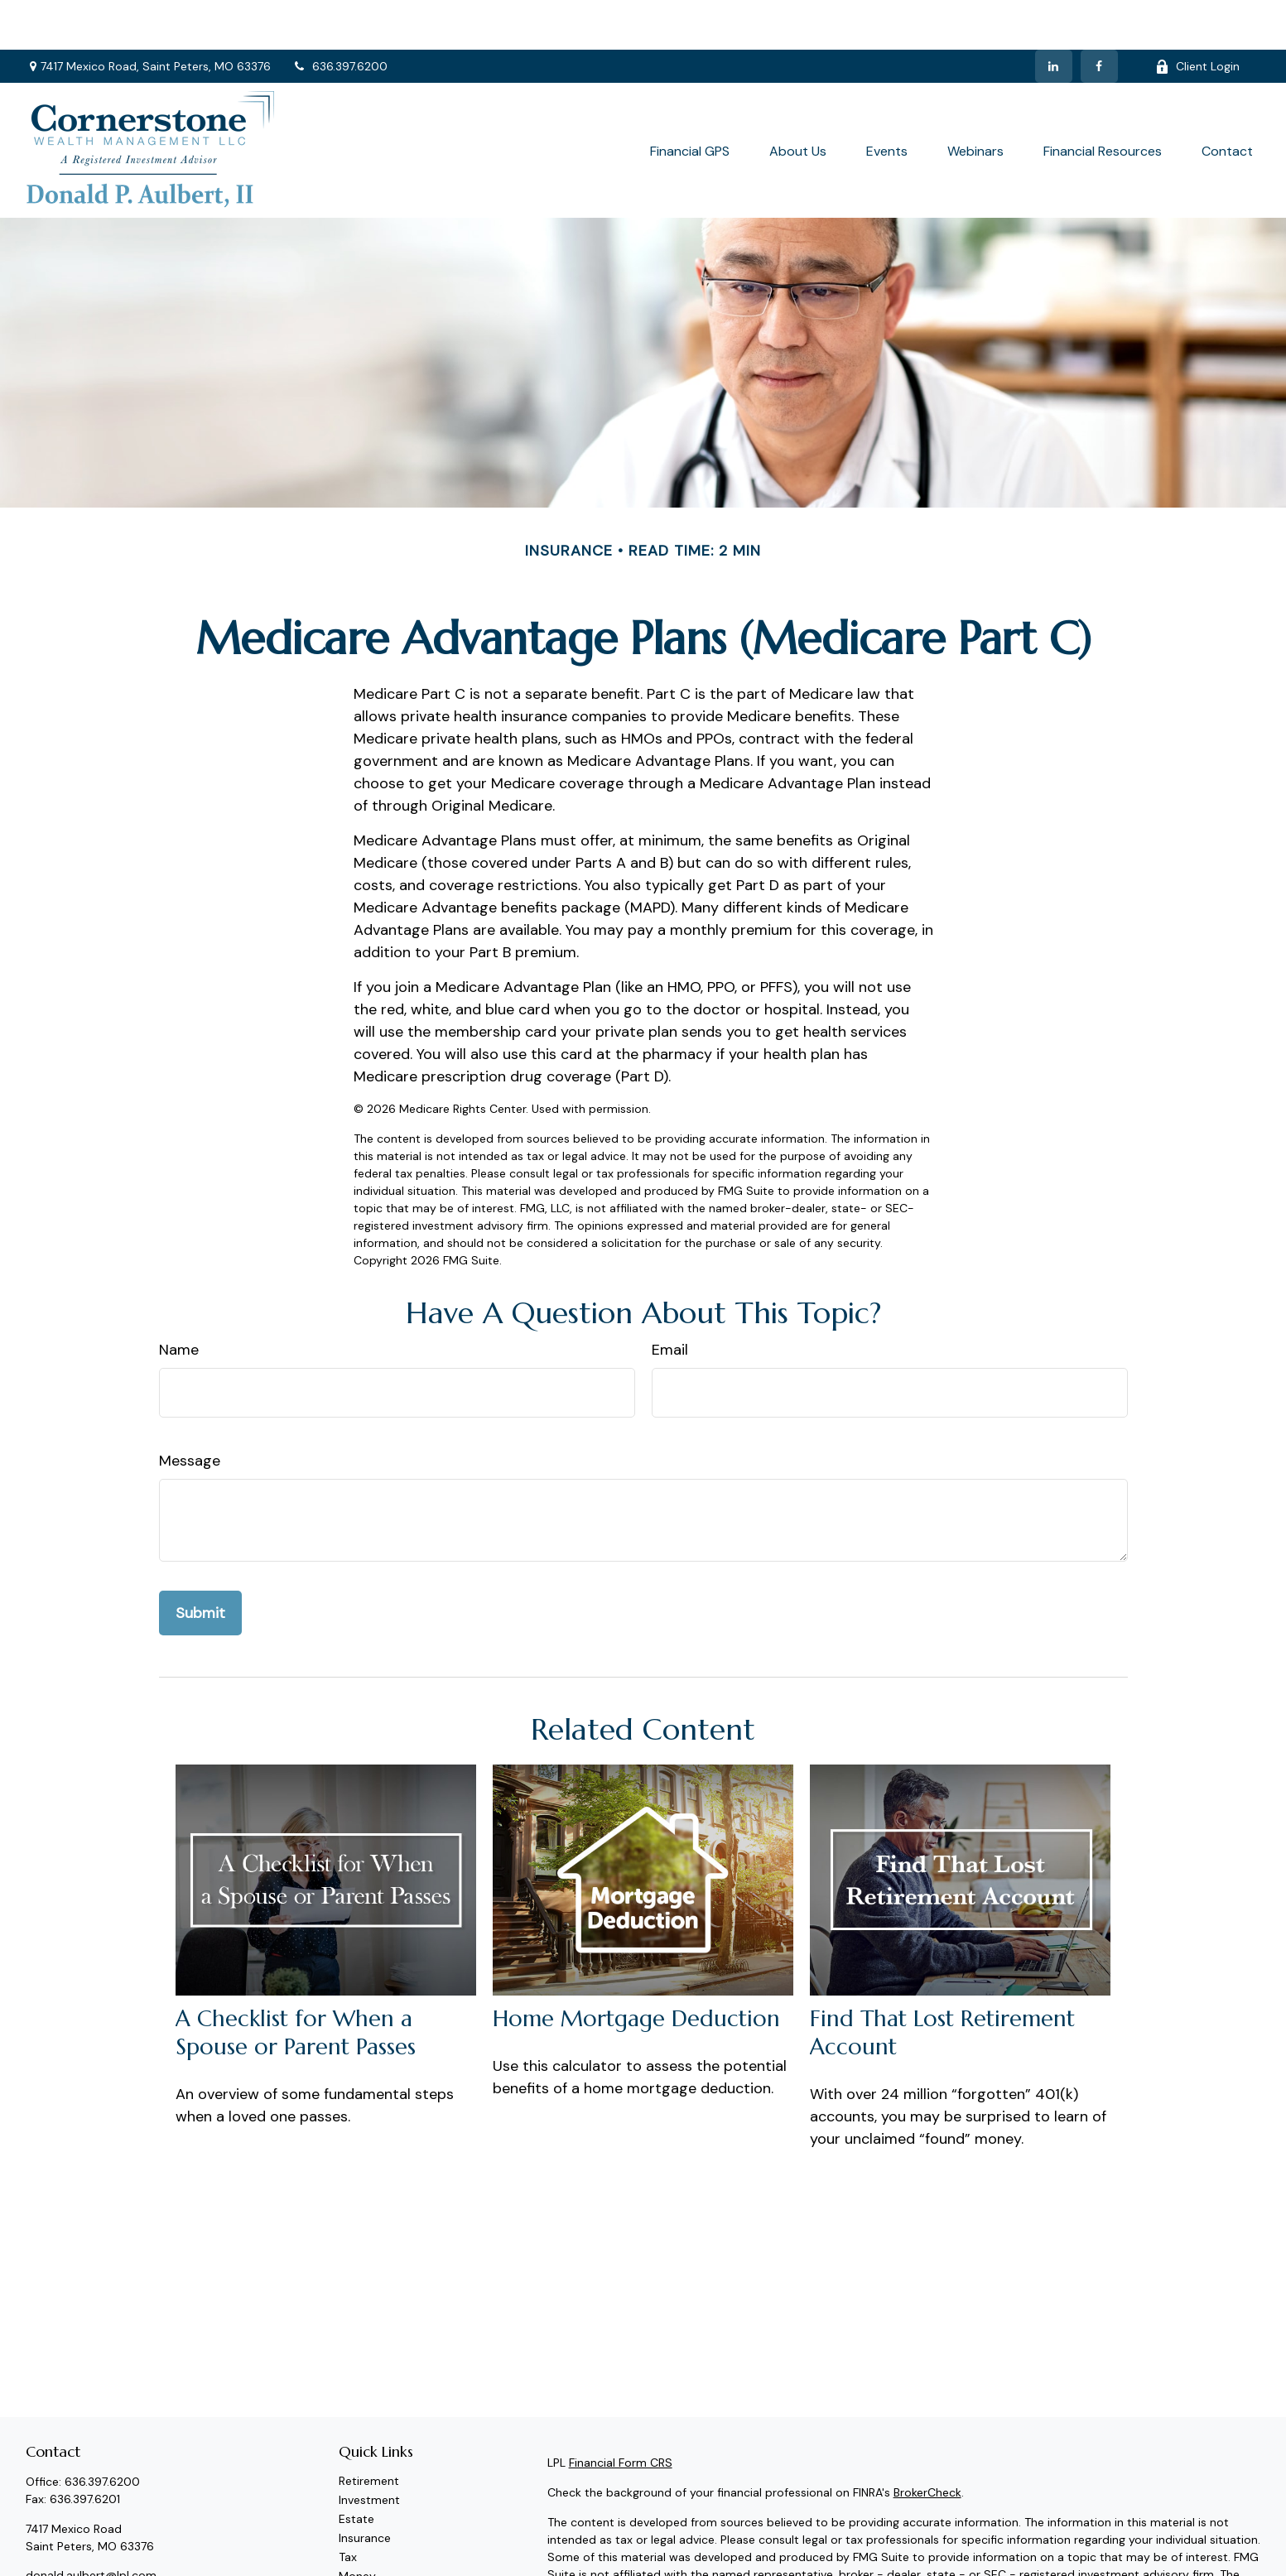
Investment (369, 2450)
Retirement (369, 2431)
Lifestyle (361, 2545)
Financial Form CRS (620, 2412)
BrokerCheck (927, 2442)
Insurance (365, 2488)
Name (179, 1300)
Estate (356, 2469)
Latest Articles (378, 2564)
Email (670, 1300)
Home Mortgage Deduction (636, 1969)
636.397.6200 (339, 16)
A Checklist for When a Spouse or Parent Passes (296, 1983)
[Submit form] (200, 1563)
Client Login (1197, 16)
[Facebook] (1099, 16)
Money (357, 2526)
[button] (690, 100)
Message (189, 1411)
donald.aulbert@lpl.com (91, 2525)
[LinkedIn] (1053, 16)
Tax (348, 2507)
